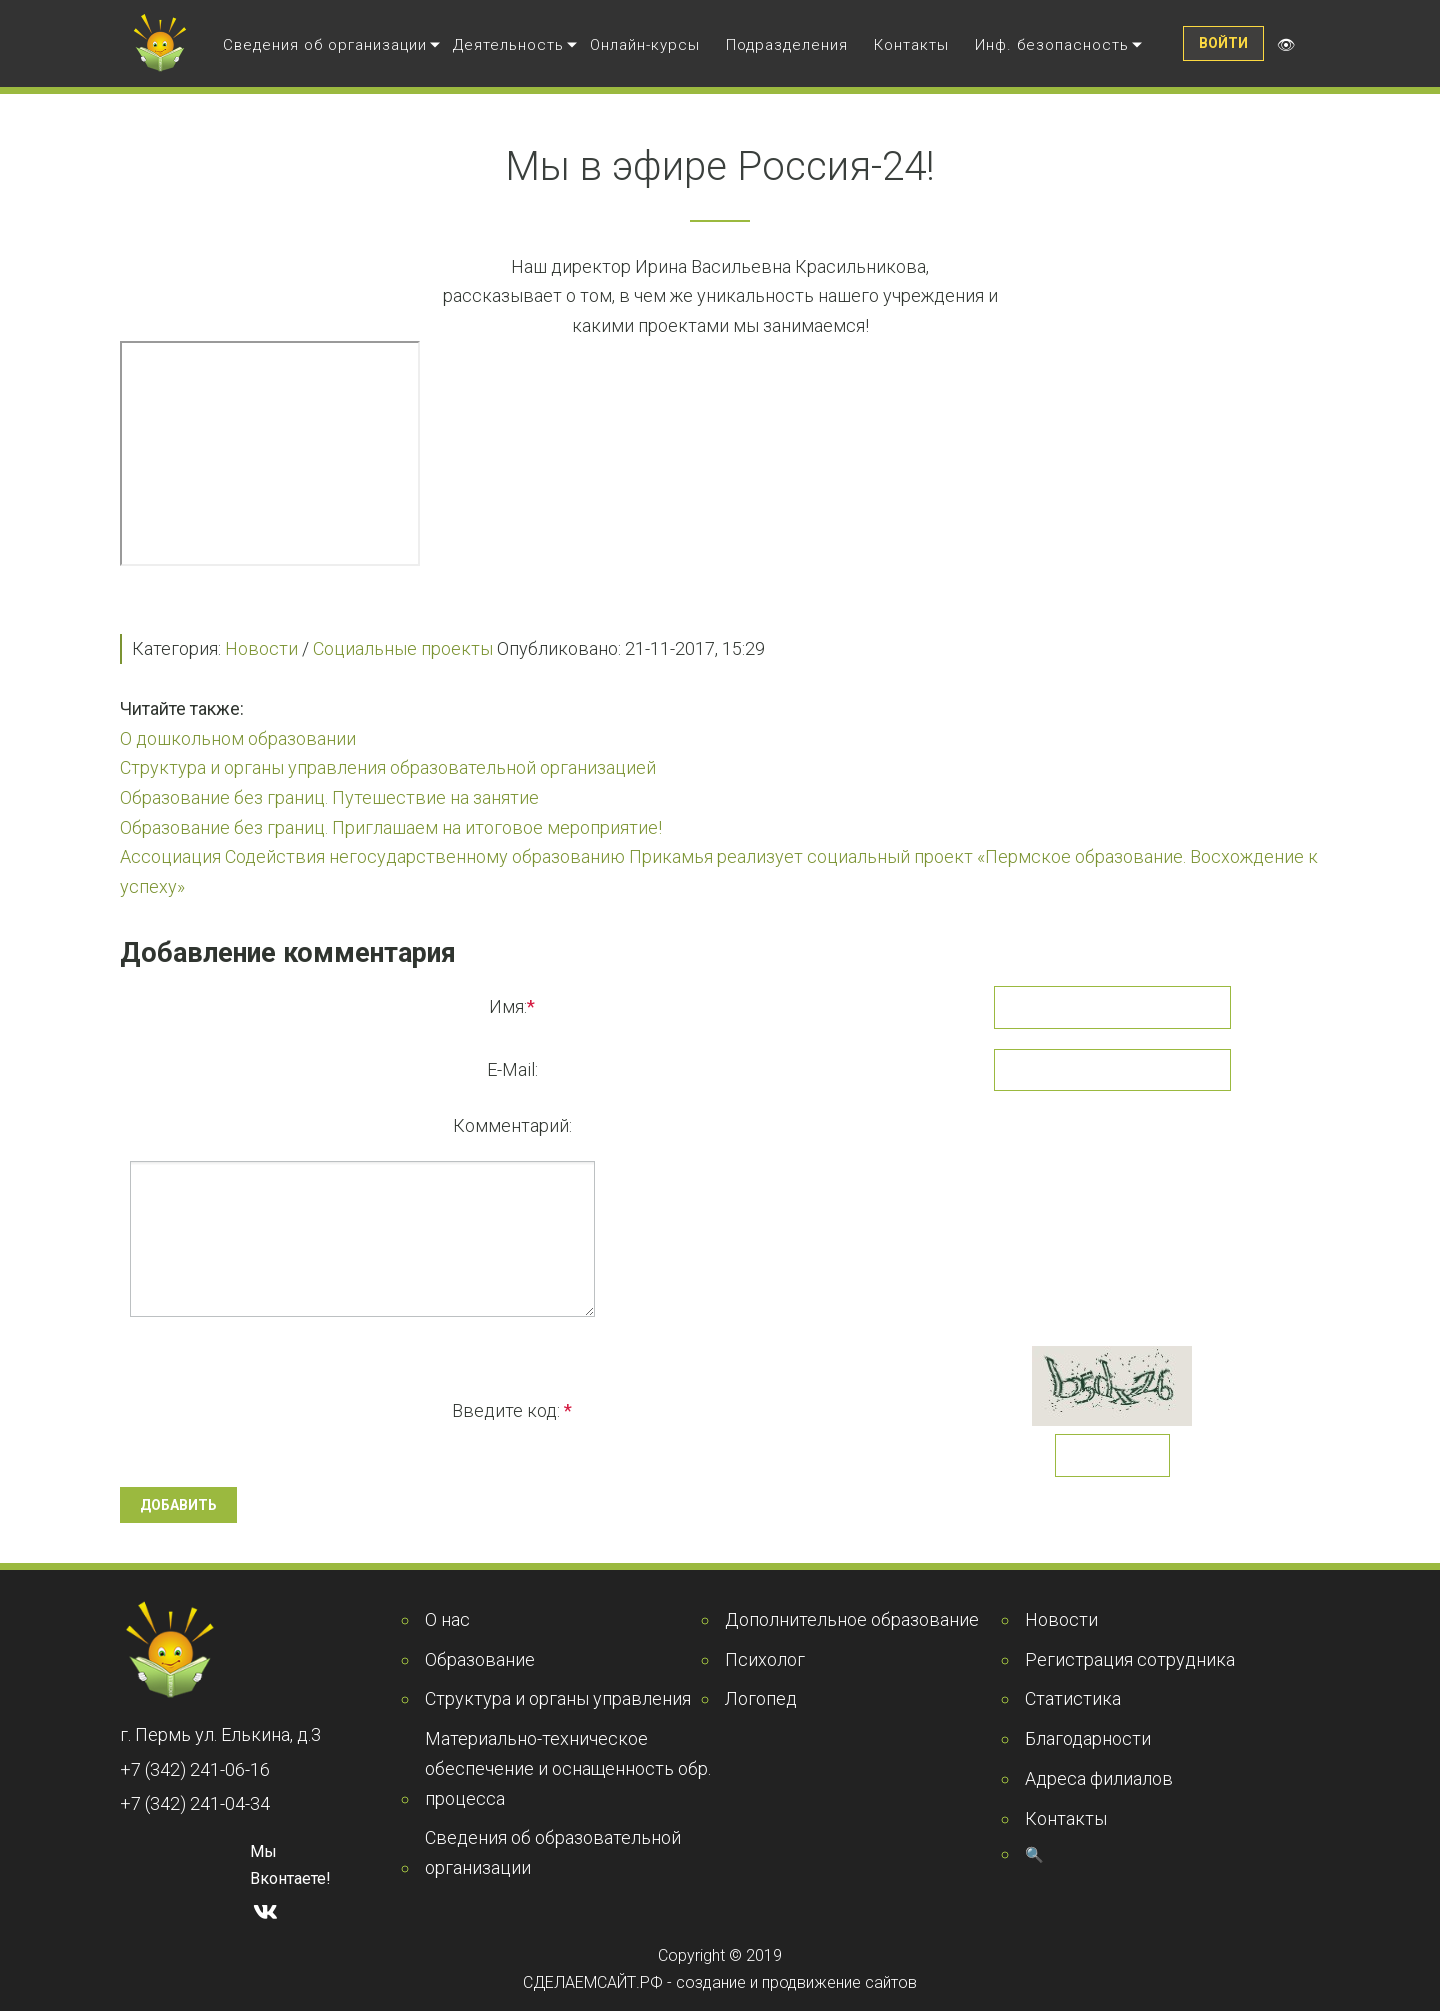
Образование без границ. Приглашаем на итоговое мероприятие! (391, 827)
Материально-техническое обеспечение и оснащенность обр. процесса (568, 1768)
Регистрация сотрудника (1130, 1659)
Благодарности (1088, 1738)
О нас (447, 1619)
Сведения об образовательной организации (553, 1852)
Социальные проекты (403, 648)
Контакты (911, 45)
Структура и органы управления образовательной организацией (388, 767)
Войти (1223, 43)
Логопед (761, 1698)
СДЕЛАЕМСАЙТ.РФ (593, 1982)
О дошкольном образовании (238, 738)
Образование (480, 1659)
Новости (261, 648)
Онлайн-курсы (645, 45)
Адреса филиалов (1099, 1778)
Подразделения (787, 45)
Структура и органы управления (558, 1698)
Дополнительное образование (852, 1619)
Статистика (1073, 1698)
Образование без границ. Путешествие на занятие (329, 797)
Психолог (765, 1659)
